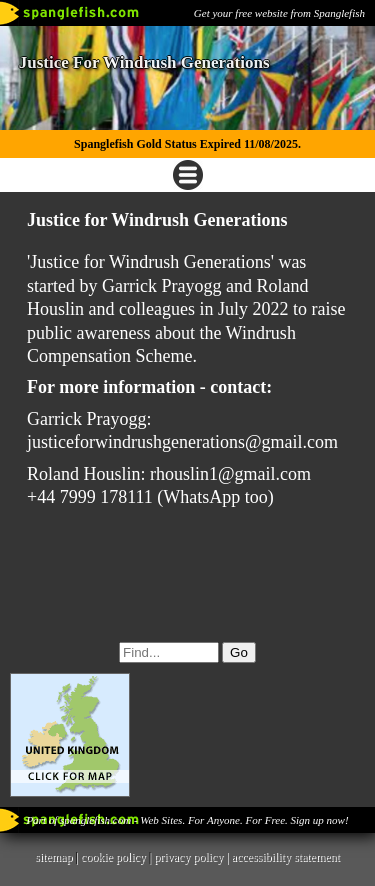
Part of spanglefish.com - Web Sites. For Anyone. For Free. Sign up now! (187, 820)
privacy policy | (192, 857)
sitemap (53, 857)
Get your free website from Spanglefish (279, 13)
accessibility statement (286, 857)
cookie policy (113, 857)
